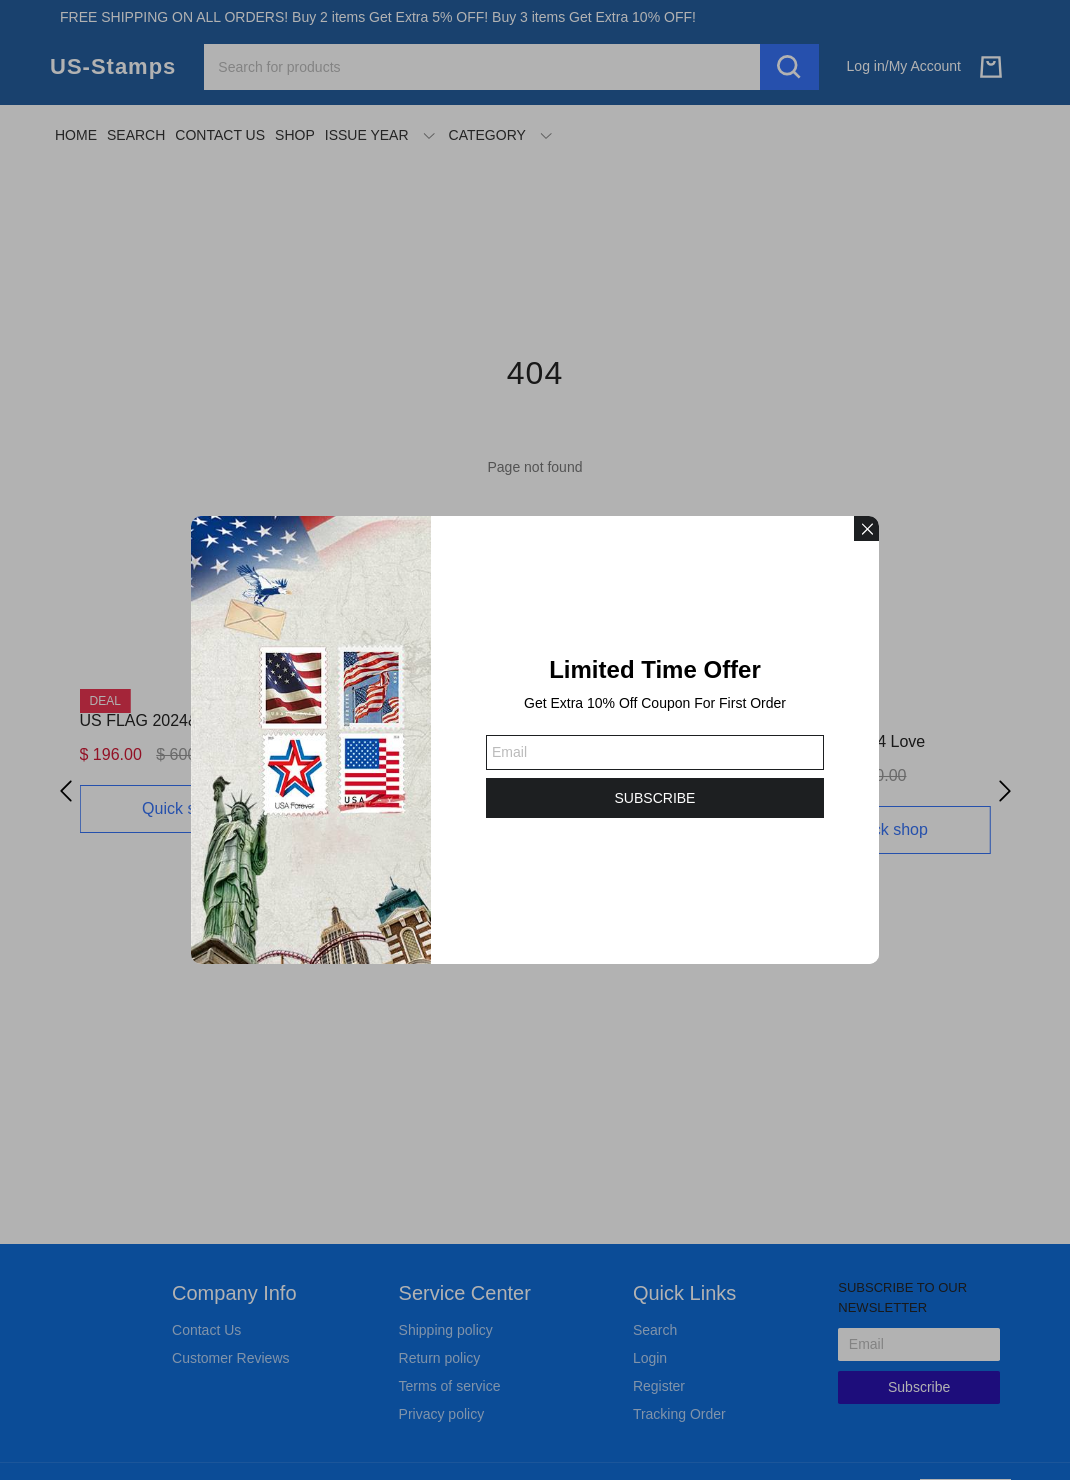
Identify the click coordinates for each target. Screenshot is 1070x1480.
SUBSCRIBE (655, 798)
